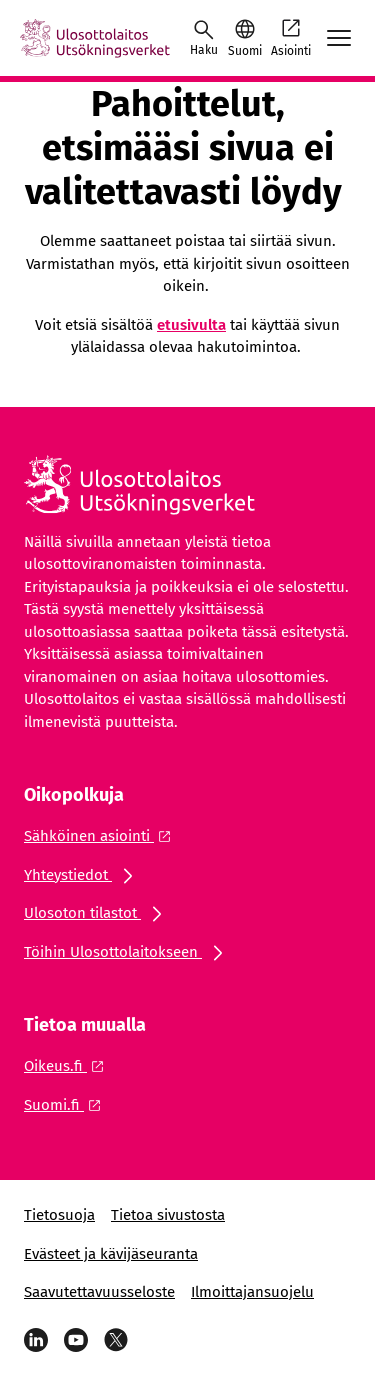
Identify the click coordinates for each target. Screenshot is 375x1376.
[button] (244, 38)
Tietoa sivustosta (168, 1215)
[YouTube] (76, 1340)
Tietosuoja (59, 1215)
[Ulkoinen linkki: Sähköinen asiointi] (103, 836)
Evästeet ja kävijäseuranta (111, 1254)
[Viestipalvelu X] (116, 1340)
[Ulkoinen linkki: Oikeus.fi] (69, 1066)
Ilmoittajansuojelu (252, 1292)
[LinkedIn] (36, 1340)
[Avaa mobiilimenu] (339, 38)
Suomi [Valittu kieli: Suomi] (245, 51)
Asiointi (291, 37)
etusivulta (191, 325)
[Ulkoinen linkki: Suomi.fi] (68, 1105)
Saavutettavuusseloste (99, 1292)
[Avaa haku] (204, 38)
